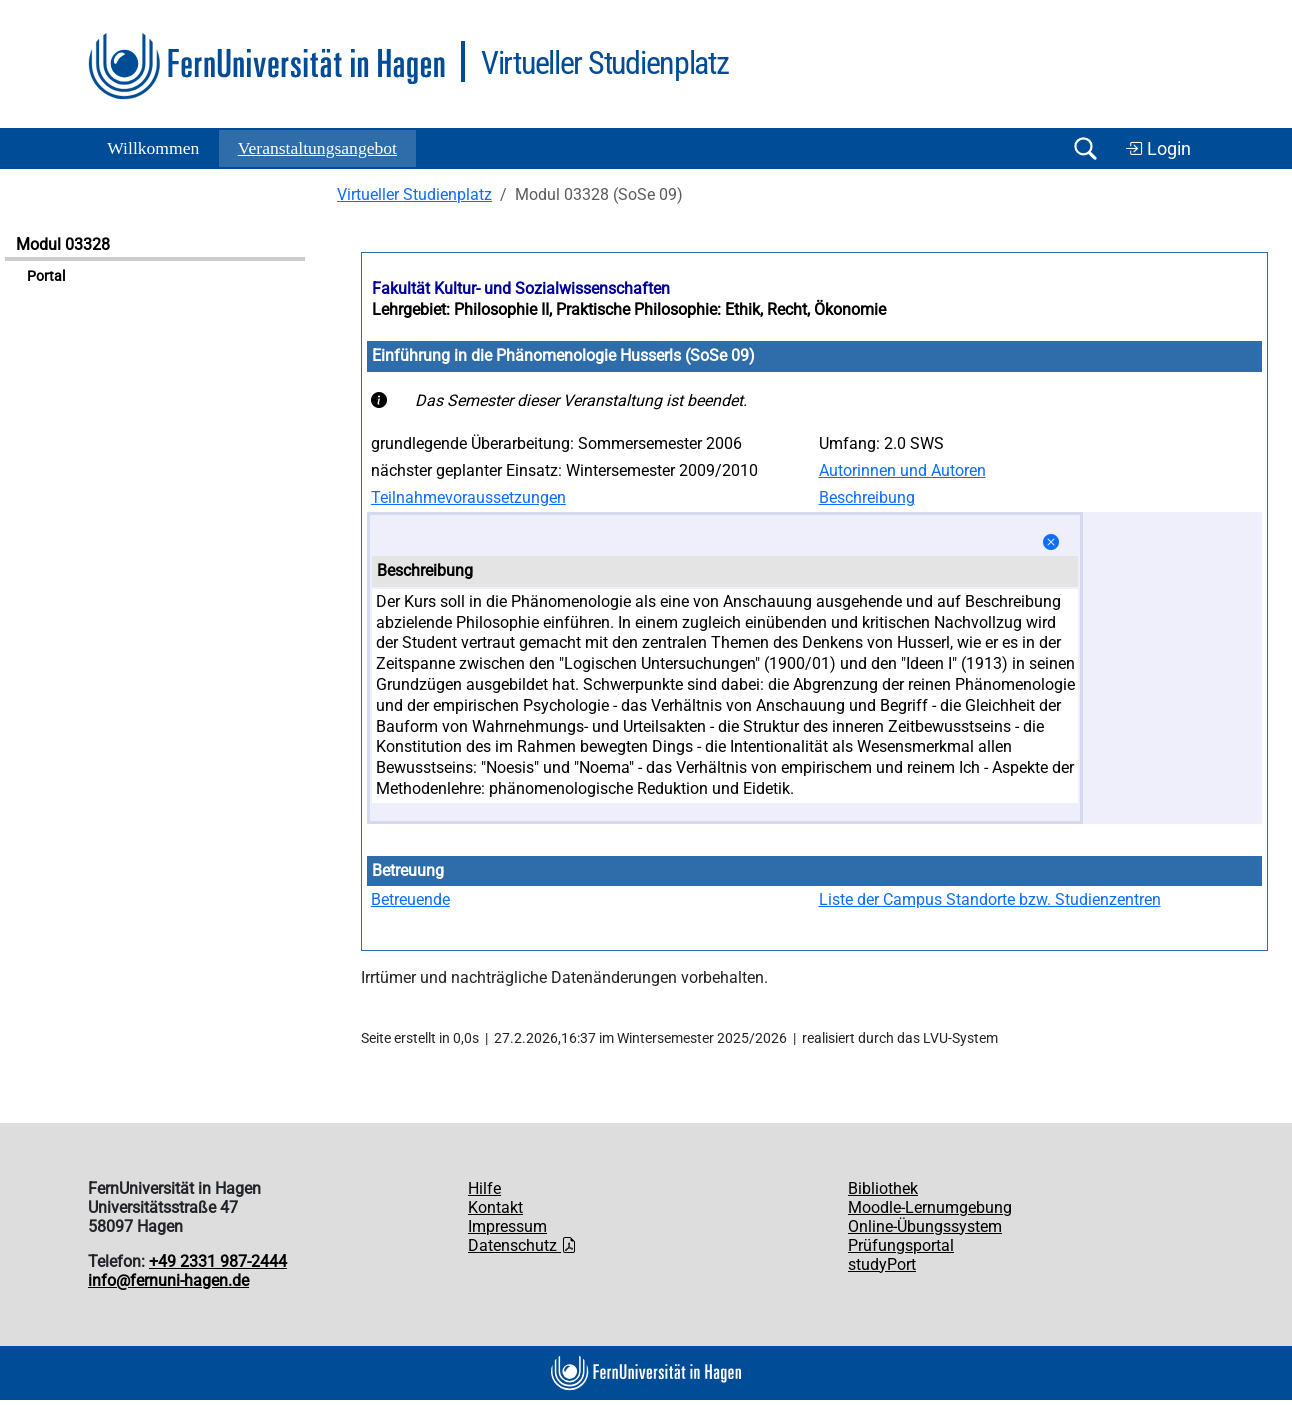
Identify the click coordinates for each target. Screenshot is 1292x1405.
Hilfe (484, 1188)
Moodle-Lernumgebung (930, 1207)
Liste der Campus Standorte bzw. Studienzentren (990, 899)
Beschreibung (867, 497)
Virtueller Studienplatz (414, 194)
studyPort (882, 1264)
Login (1158, 149)
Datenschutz (522, 1245)
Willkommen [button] (153, 148)
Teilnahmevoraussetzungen (468, 497)
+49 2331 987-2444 (218, 1261)
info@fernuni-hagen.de (168, 1280)
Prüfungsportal (901, 1245)
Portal (46, 276)
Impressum (507, 1226)
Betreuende (410, 899)
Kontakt (495, 1207)
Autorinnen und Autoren (902, 470)
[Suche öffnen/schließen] (1085, 148)
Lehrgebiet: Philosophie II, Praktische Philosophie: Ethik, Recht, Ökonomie (629, 309)
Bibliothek (883, 1188)
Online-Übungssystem (925, 1226)
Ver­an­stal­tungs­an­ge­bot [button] (317, 148)
